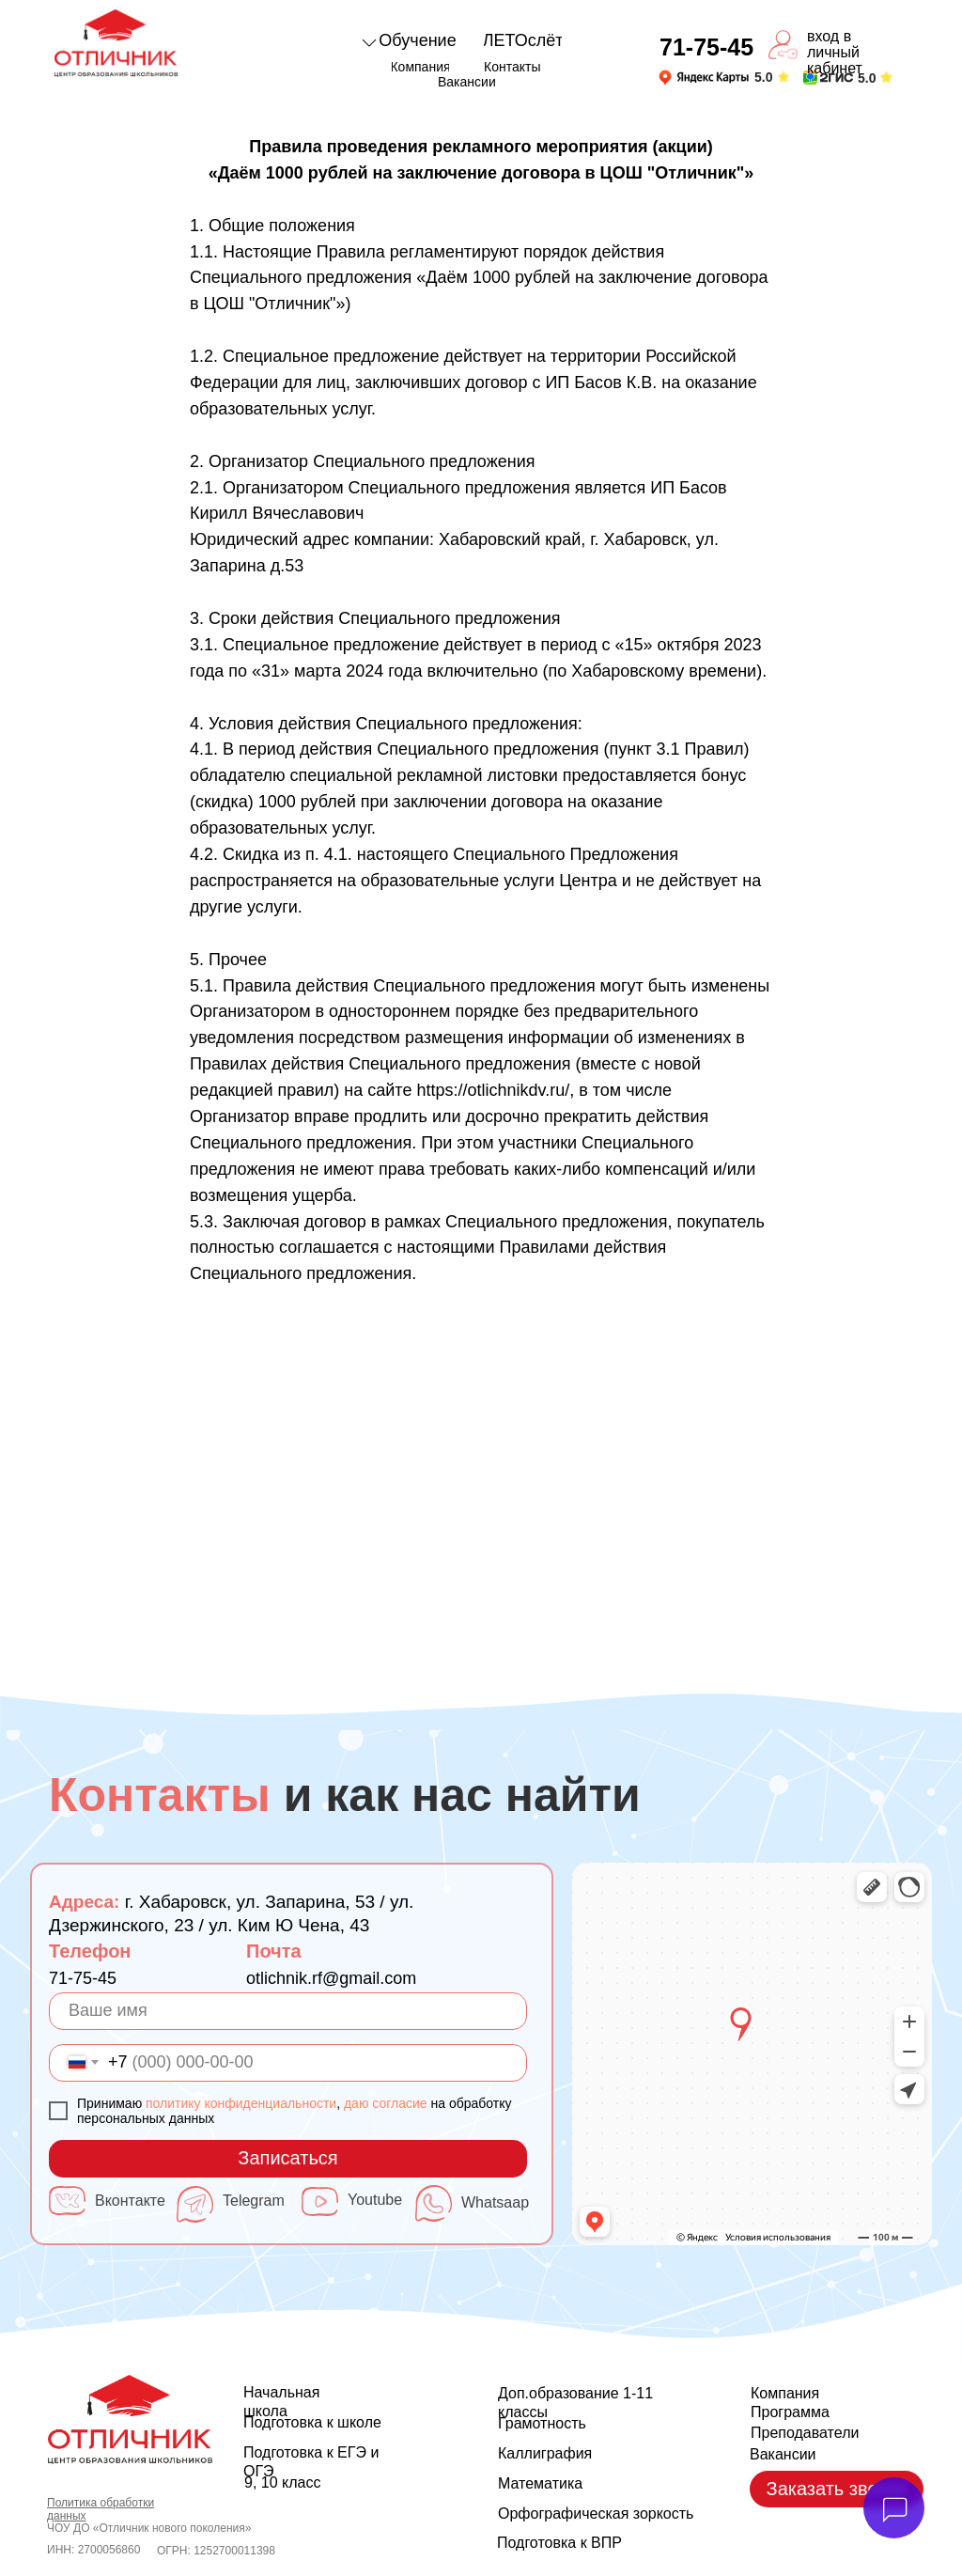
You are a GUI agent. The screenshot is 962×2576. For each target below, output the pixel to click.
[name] (288, 2011)
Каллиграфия (545, 2453)
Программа (790, 2412)
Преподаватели (805, 2433)
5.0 (763, 77)
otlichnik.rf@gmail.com (331, 1978)
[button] (836, 2489)
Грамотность (542, 2423)
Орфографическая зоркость (595, 2513)
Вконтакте (130, 2201)
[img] (703, 77)
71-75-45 (82, 1978)
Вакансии (783, 2454)
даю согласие (385, 2103)
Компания (785, 2393)
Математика (540, 2483)
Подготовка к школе (312, 2422)
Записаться (287, 2157)
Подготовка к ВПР (559, 2543)
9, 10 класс (282, 2482)
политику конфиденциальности (241, 2103)
